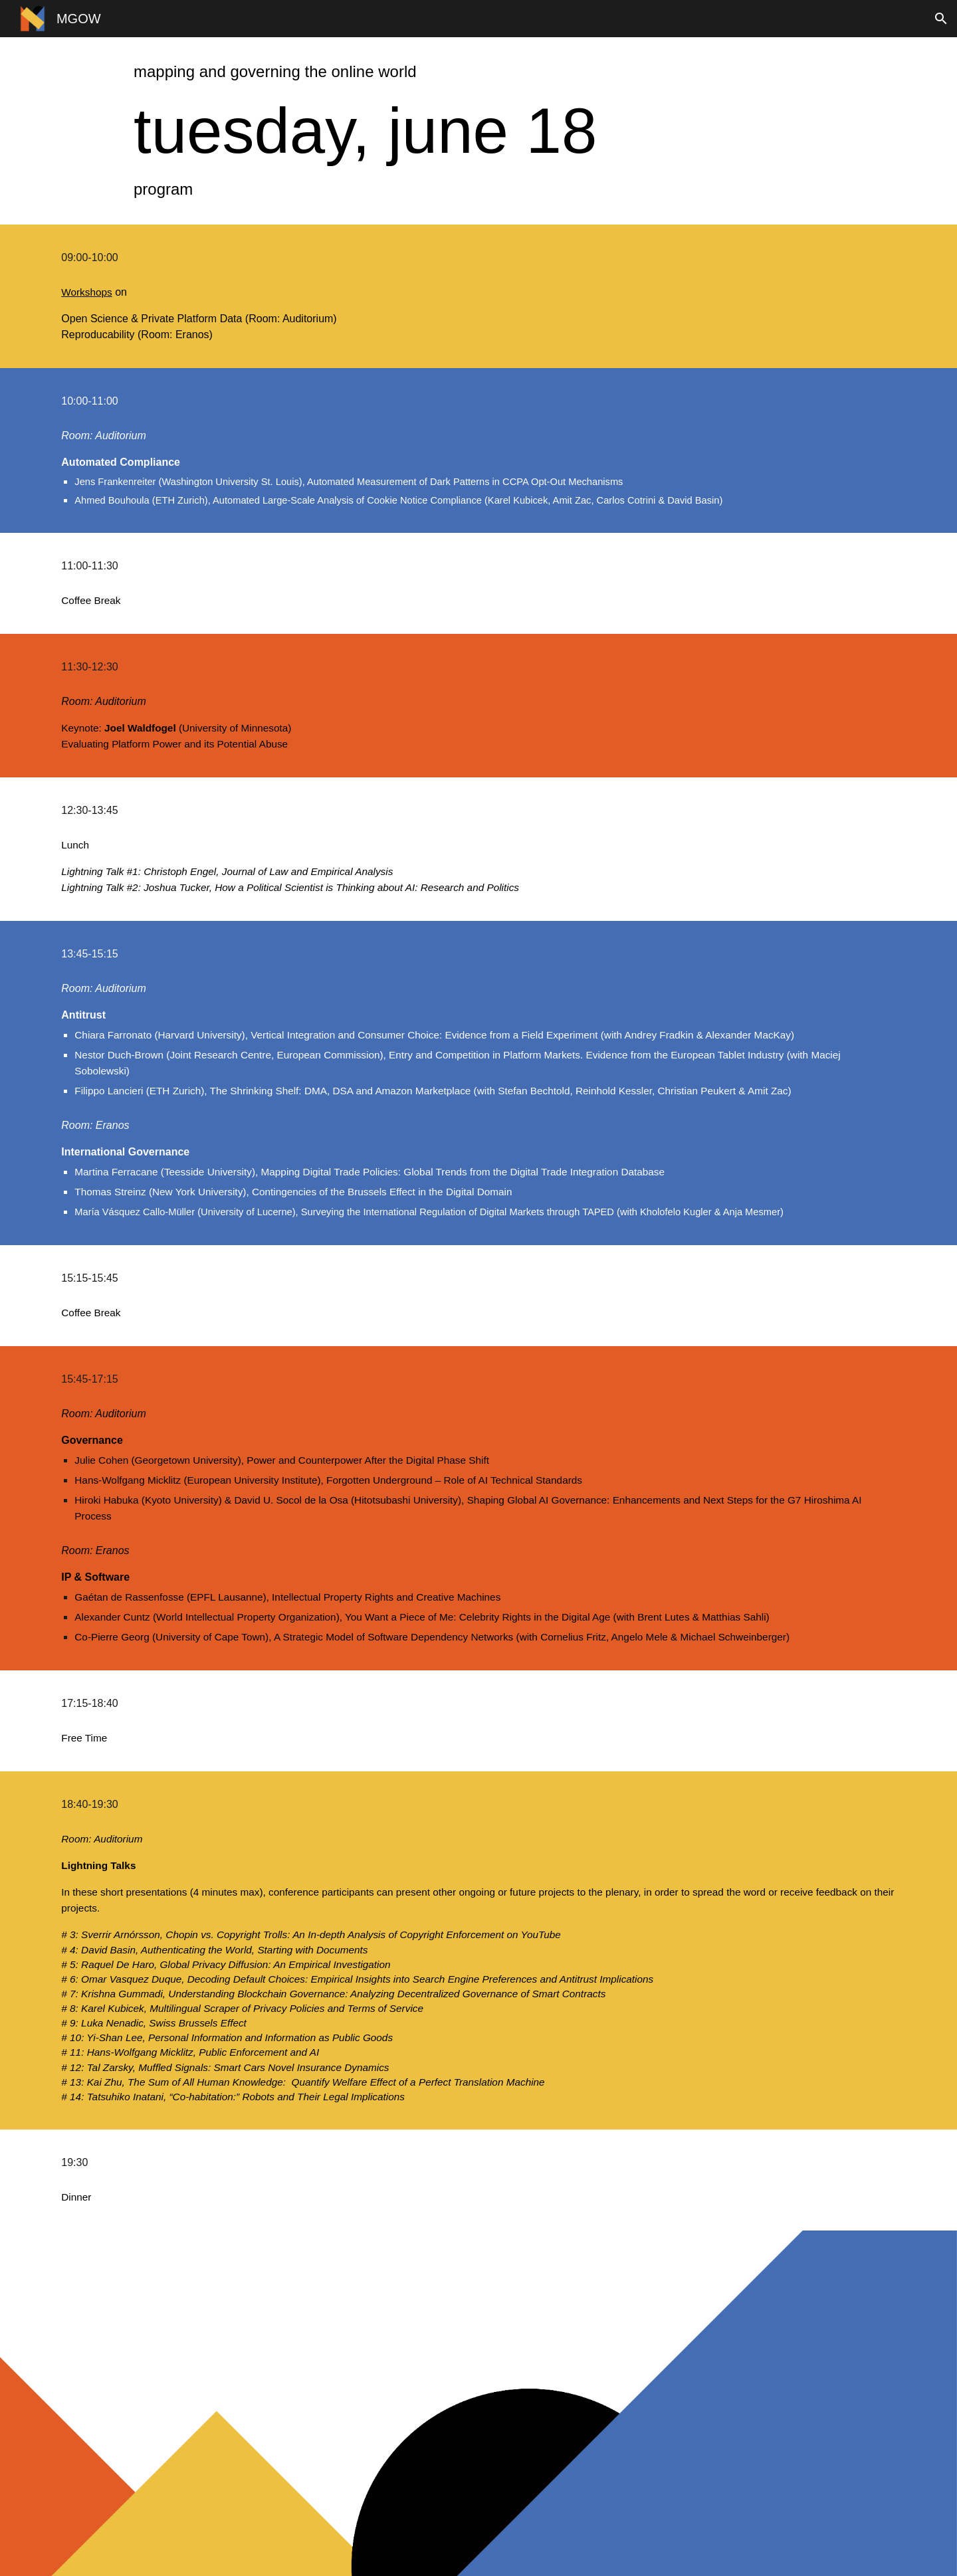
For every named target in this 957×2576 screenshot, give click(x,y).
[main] (478, 72)
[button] (941, 19)
